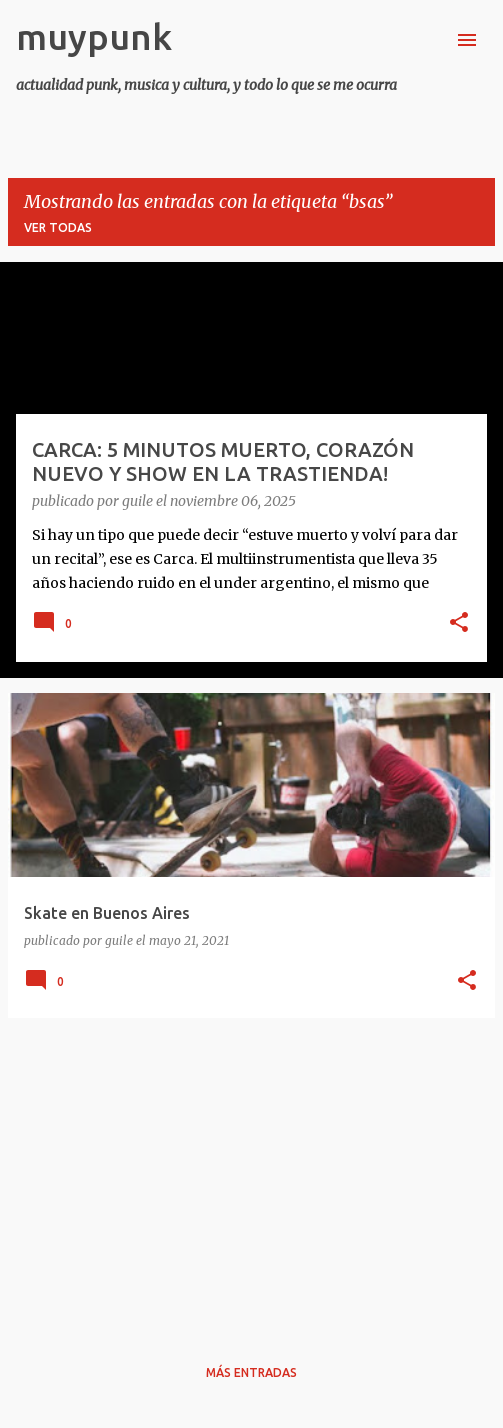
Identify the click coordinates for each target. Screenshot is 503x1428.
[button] (459, 624)
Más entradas (251, 1372)
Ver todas (58, 227)
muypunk (94, 36)
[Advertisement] (251, 1174)
